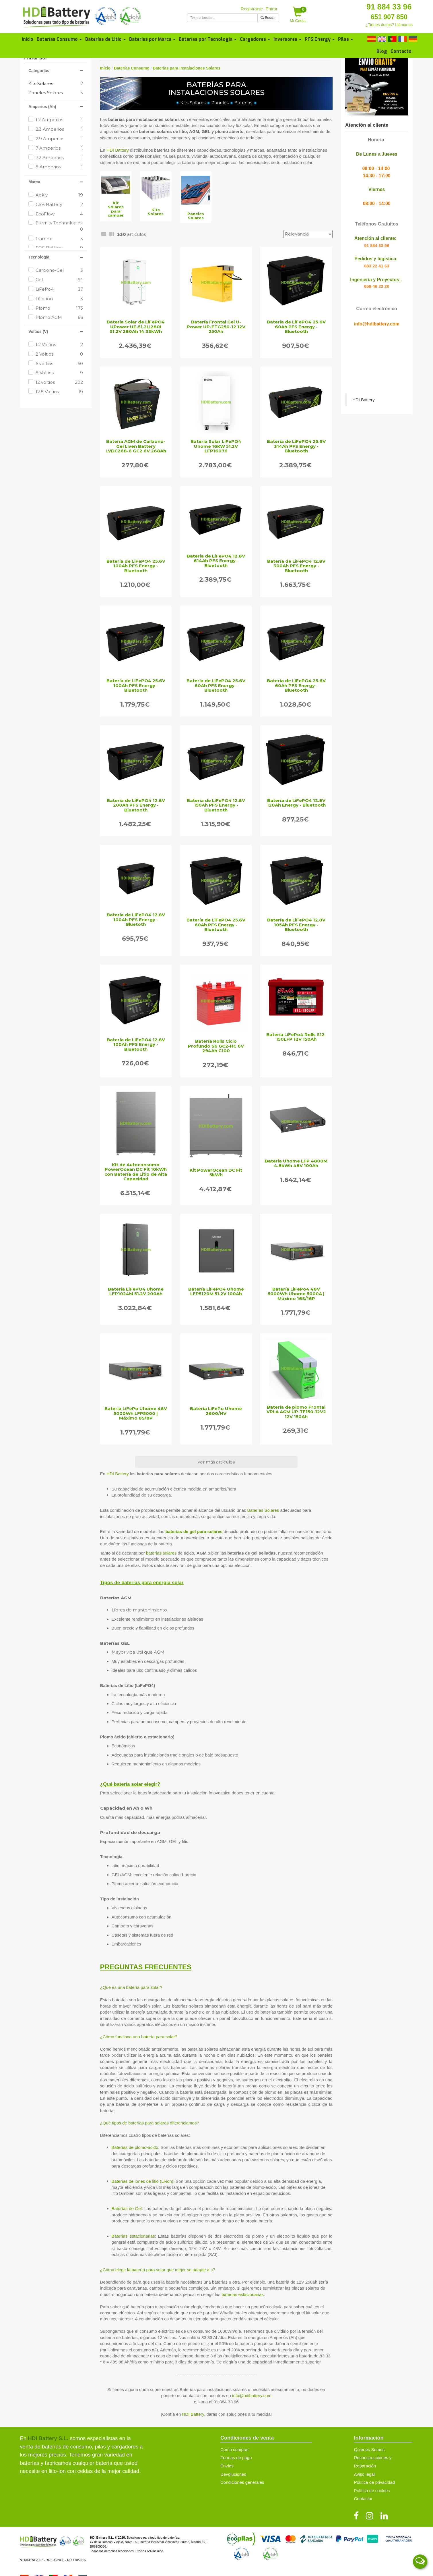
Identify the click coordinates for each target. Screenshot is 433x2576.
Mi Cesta (298, 15)
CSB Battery (59, 204)
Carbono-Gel (59, 270)
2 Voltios (59, 354)
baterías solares (161, 1553)
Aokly (59, 195)
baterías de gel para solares (194, 1531)
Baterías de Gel (127, 2208)
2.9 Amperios (59, 139)
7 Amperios (59, 148)
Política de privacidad (374, 2482)
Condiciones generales (242, 2482)
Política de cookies (372, 2490)
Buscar (268, 18)
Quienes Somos (369, 2449)
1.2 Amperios (59, 120)
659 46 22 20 (376, 286)
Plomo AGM (59, 317)
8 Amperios (59, 167)
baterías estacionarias (243, 2294)
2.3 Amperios (59, 129)
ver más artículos (216, 1462)
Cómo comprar (234, 2449)
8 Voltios (59, 373)
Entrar (271, 8)
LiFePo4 (59, 289)
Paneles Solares (45, 92)
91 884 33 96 (389, 7)
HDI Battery (117, 150)
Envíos (227, 2465)
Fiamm (59, 239)
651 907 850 (389, 17)
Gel (59, 280)
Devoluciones (233, 2474)
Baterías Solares (263, 1510)
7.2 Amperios (59, 158)
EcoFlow (59, 214)
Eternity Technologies (59, 226)
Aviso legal (364, 2474)
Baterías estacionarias (133, 2236)
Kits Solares (40, 83)
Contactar (363, 2498)
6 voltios (59, 363)
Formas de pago (236, 2457)
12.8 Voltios (59, 392)
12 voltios (59, 382)
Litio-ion (59, 299)
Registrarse (252, 8)
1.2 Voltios (59, 345)
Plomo (59, 308)
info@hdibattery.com (251, 2395)
